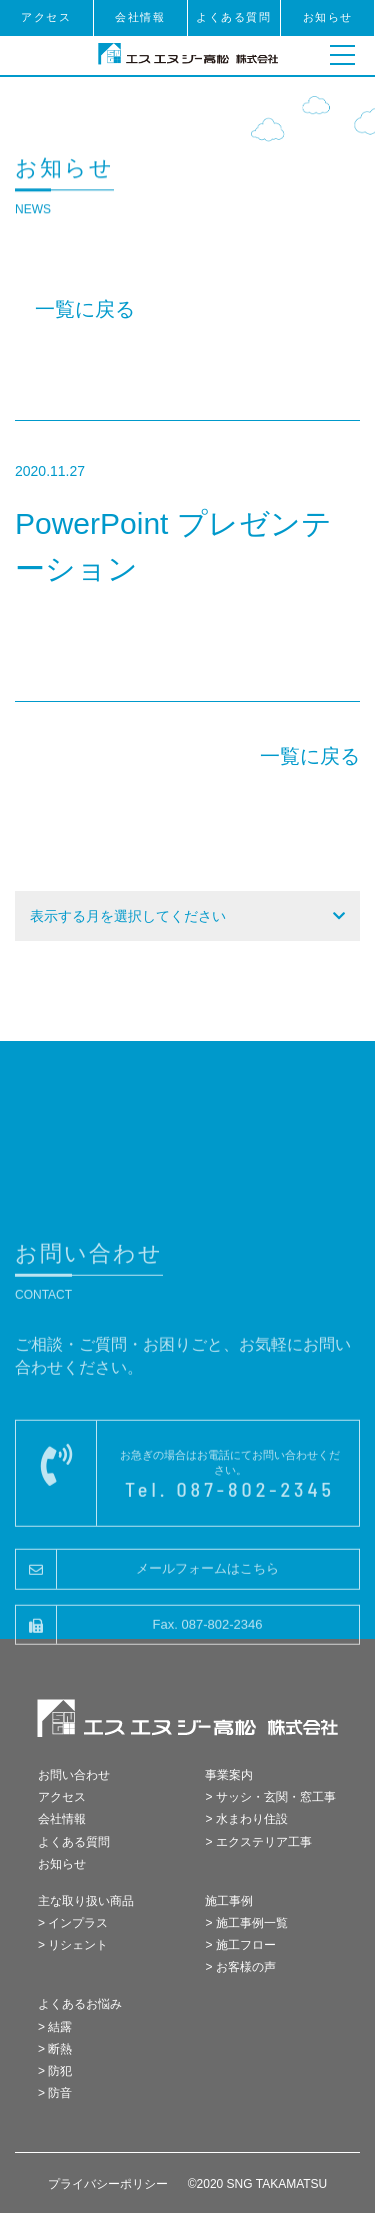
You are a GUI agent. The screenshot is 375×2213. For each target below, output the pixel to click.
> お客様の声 (240, 1967)
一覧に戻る (85, 309)
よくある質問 (233, 17)
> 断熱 (55, 2049)
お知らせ (328, 17)
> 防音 (55, 2093)
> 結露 (55, 2027)
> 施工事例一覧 (246, 1923)
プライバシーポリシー (108, 2184)
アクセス (46, 17)
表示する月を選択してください (128, 916)
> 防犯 (55, 2071)
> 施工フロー (240, 1945)
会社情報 (140, 17)
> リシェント (73, 1945)
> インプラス (73, 1923)
